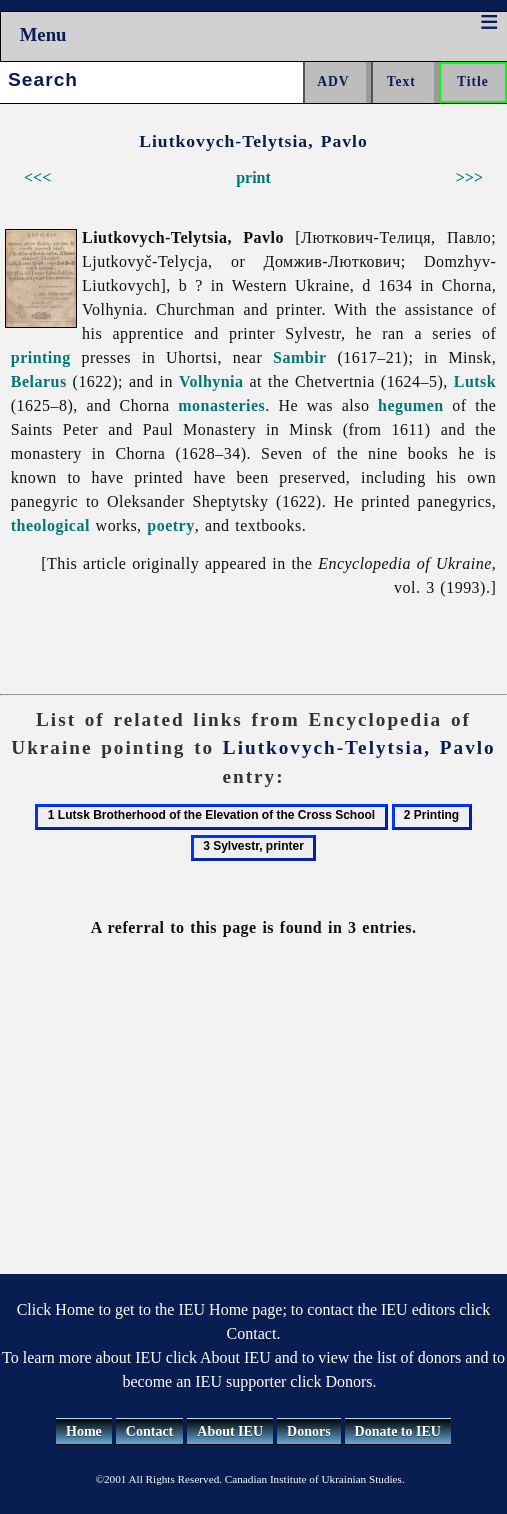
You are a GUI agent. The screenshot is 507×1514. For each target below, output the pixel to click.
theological (50, 525)
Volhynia (211, 381)
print (253, 177)
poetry (170, 525)
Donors (309, 1431)
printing (41, 357)
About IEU (230, 1431)
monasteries (221, 405)
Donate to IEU (398, 1431)
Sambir (300, 357)
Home (84, 1431)
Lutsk (475, 381)
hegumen (411, 405)
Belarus (39, 381)
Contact (149, 1431)
